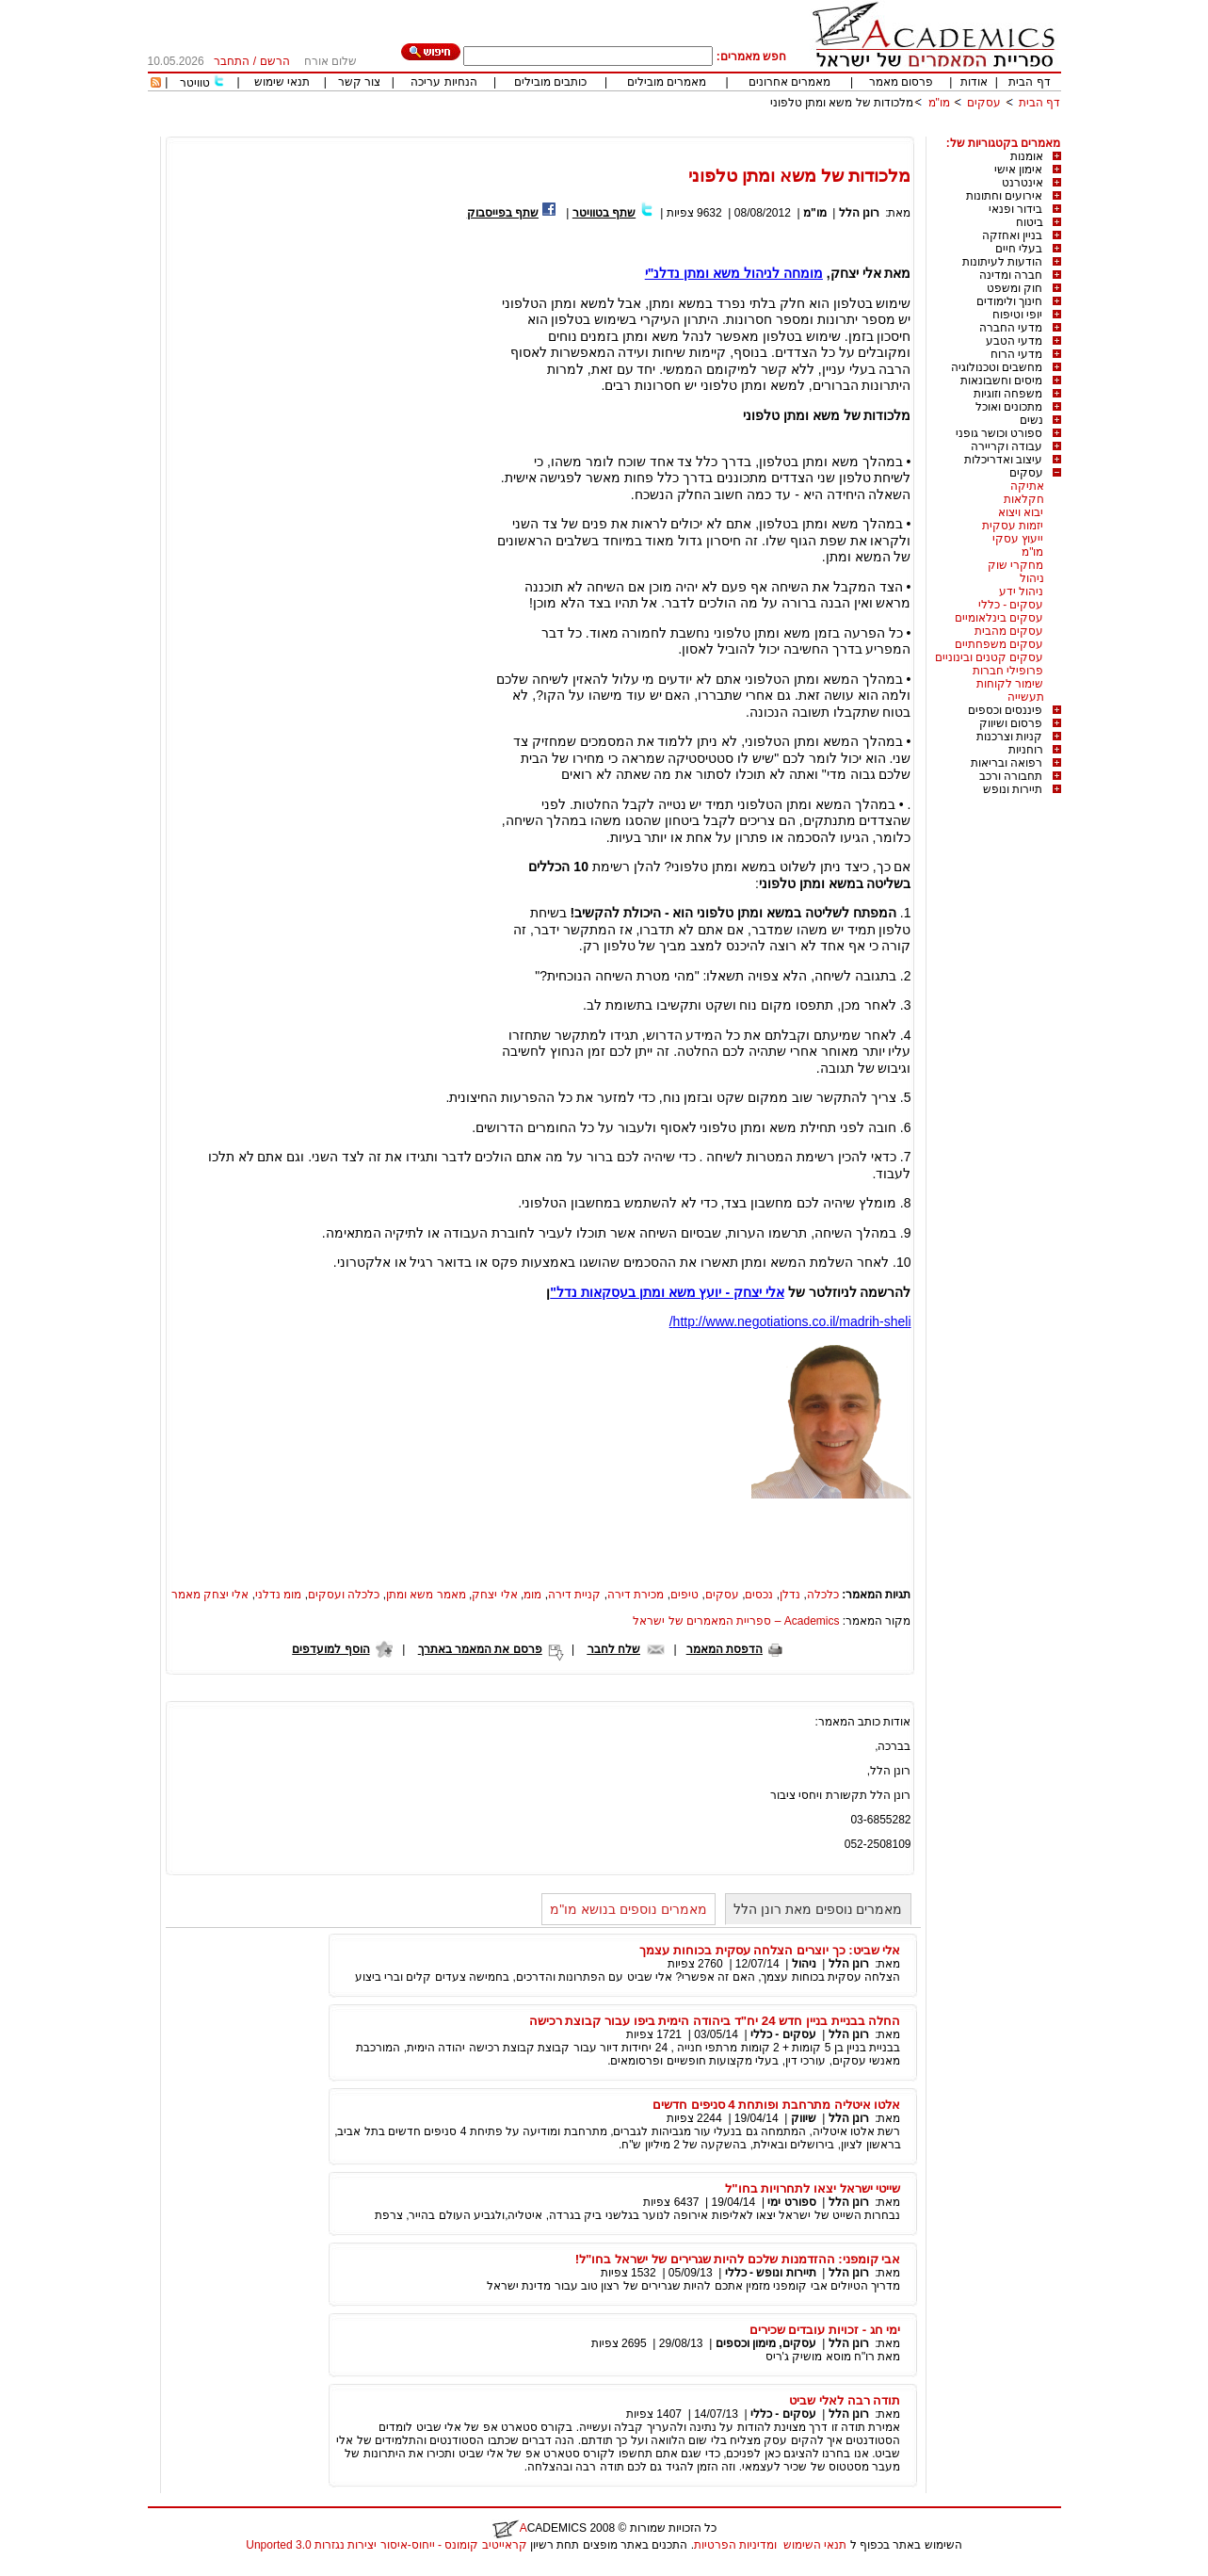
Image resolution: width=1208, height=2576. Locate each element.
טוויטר (195, 82)
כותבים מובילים (550, 82)
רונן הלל (859, 212)
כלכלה (823, 1594)
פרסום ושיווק (1010, 723)
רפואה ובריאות (1006, 763)
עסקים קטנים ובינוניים (989, 657)
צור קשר (359, 82)
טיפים (684, 1594)
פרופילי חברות (1008, 670)
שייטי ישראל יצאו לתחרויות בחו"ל (812, 2188)
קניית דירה (574, 1594)
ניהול (1032, 578)
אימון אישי (1018, 169)
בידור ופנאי (1015, 209)
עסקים (984, 102)
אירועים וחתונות (1004, 196)
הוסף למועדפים (330, 1649)
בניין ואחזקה (1012, 235)
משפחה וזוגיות (1008, 393)
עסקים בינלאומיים (999, 617)
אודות (974, 82)
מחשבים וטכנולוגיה (996, 367)
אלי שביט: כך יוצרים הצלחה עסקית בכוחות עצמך (769, 1950)
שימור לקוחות (1009, 683)
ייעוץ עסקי (1017, 538)
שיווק (803, 2118)
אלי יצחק (494, 1594)
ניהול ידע (1021, 591)
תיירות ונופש (1012, 789)
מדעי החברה (1010, 327)
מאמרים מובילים (666, 82)
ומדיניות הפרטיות (735, 2545)
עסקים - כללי (1011, 604)
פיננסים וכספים (1005, 710)
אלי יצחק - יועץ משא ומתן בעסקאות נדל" (667, 1292)
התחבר (232, 61)
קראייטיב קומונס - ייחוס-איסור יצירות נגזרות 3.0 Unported (386, 2545)
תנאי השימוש (814, 2545)
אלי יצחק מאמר (210, 1594)
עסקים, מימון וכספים (766, 2343)
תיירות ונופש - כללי (770, 2272)
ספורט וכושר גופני (999, 433)
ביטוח (1029, 222)
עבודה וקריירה (1006, 446)
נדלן (790, 1594)
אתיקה (1027, 486)
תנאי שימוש (282, 82)
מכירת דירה (635, 1594)
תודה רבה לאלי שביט (844, 2400)
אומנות (1026, 156)
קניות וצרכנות (1009, 736)
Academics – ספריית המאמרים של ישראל (736, 1621)
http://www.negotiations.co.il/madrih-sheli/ (790, 1321)
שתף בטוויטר (604, 212)
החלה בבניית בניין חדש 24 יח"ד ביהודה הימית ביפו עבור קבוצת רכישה (715, 2021)
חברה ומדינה (1010, 275)
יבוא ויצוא (1020, 512)
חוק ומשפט (1014, 288)
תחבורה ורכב (1010, 776)
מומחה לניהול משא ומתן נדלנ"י (734, 273)
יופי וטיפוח (1017, 314)
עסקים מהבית (1008, 631)
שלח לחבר (614, 1649)
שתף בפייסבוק (503, 212)
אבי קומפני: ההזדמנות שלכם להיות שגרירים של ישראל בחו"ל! (738, 2259)
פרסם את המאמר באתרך (480, 1649)
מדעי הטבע (1014, 341)
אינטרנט (1022, 182)
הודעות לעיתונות (1002, 261)
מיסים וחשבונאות (1001, 380)
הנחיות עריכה (443, 82)
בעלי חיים (1018, 248)
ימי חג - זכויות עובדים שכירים (825, 2330)
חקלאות (1024, 499)
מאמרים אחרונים (789, 82)
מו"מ (939, 102)
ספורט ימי (790, 2202)
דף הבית (1029, 82)
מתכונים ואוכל (1008, 406)
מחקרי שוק (1015, 565)
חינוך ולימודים (1009, 301)
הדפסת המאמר (724, 1649)
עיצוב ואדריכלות (1003, 459)
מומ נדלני (278, 1594)
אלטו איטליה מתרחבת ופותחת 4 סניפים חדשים (776, 2105)
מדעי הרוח (1016, 354)
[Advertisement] (718, 129)
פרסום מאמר (901, 82)
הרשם (275, 61)
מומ (532, 1594)
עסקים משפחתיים (999, 644)
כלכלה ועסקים (343, 1594)
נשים (1031, 420)
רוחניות (1025, 749)
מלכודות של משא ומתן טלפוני (841, 102)
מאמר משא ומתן (426, 1594)
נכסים (759, 1594)
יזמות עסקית (1012, 525)
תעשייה (1025, 697)
